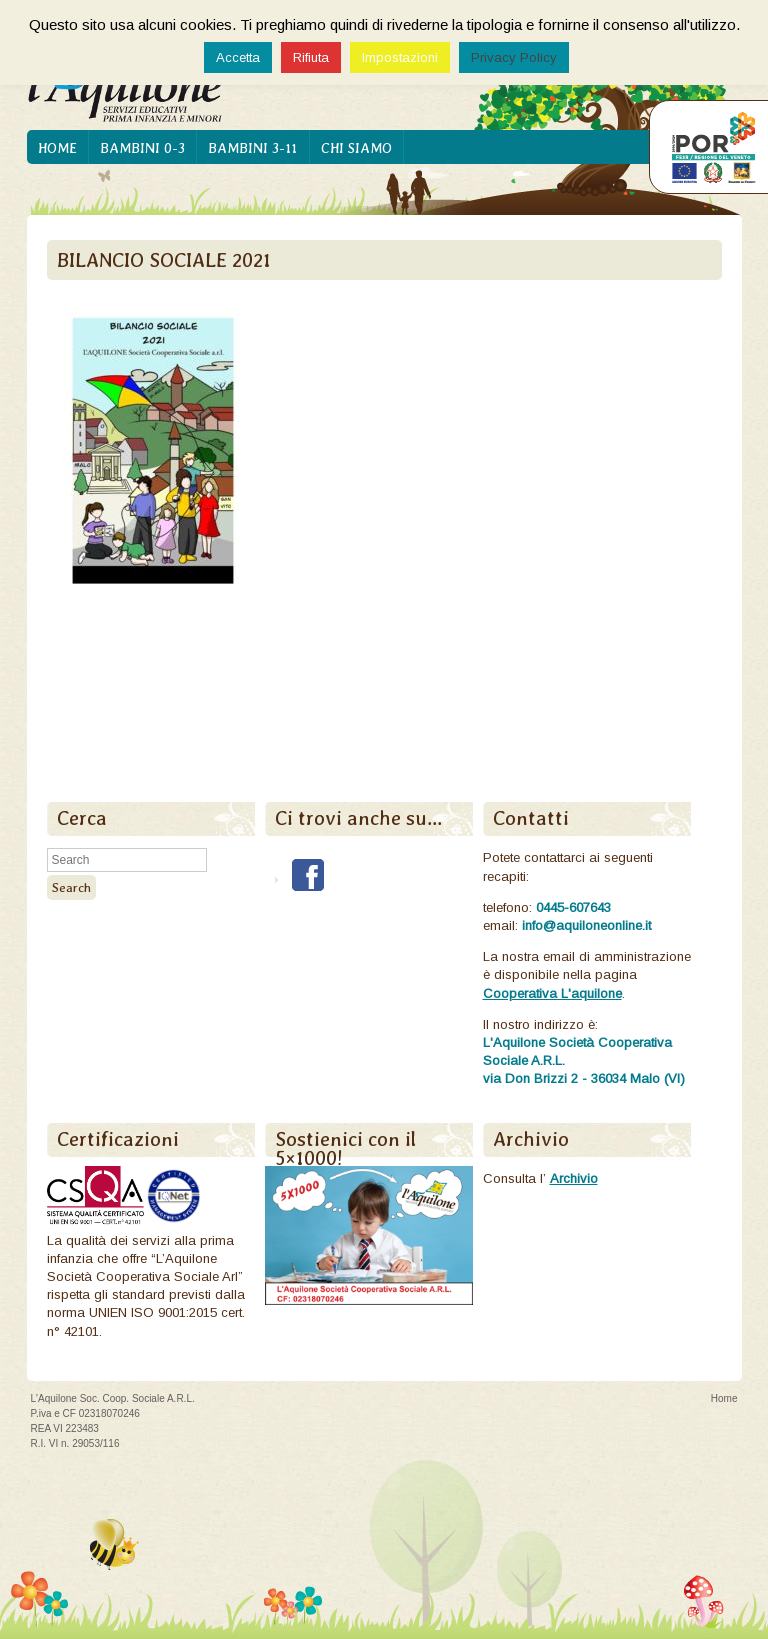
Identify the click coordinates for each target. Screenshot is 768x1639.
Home (57, 148)
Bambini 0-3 (142, 148)
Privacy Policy (514, 57)
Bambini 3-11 (252, 148)
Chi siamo (356, 148)
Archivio (574, 1178)
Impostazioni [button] (400, 57)
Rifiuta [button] (311, 57)
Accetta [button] (238, 57)
